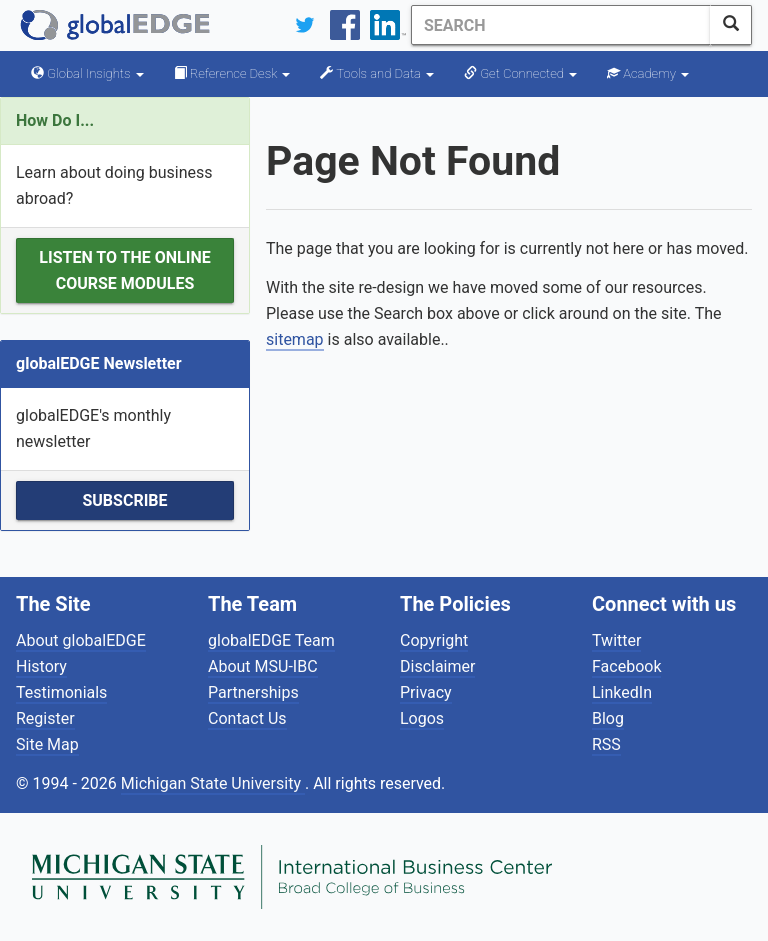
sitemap (295, 339)
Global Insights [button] (87, 73)
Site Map (47, 744)
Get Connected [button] (520, 73)
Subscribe (124, 500)
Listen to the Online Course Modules (124, 270)
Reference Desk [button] (232, 73)
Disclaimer (437, 666)
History (41, 666)
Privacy (426, 692)
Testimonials (61, 692)
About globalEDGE (81, 640)
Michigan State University (213, 783)
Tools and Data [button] (377, 73)
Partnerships (253, 692)
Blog (608, 718)
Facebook (626, 666)
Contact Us (247, 718)
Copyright (434, 640)
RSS (606, 744)
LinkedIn (622, 692)
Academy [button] (648, 73)
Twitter (616, 640)
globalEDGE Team (271, 640)
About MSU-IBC (263, 666)
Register (45, 718)
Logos (422, 718)
